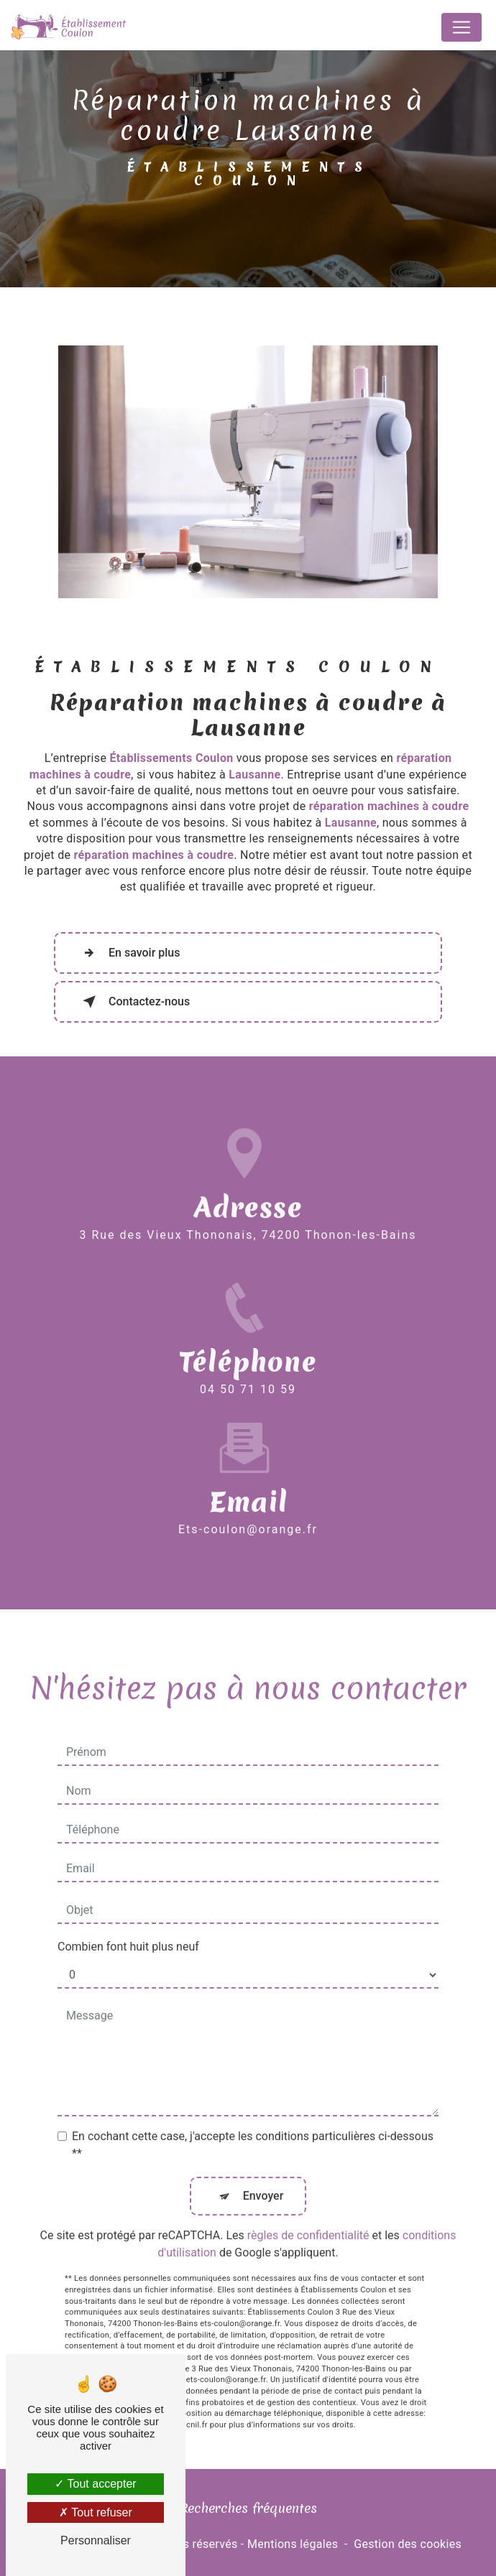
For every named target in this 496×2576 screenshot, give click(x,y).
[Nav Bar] (461, 27)
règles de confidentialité (308, 2218)
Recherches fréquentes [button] (248, 2508)
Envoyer (263, 2178)
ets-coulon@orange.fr (248, 1512)
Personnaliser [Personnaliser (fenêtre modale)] (95, 2540)
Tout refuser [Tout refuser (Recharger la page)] (95, 2512)
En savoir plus (128, 953)
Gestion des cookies (407, 2544)
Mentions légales (292, 2544)
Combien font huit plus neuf (128, 1929)
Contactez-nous (133, 1002)
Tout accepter (95, 2484)
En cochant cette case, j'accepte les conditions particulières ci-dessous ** (252, 2127)
